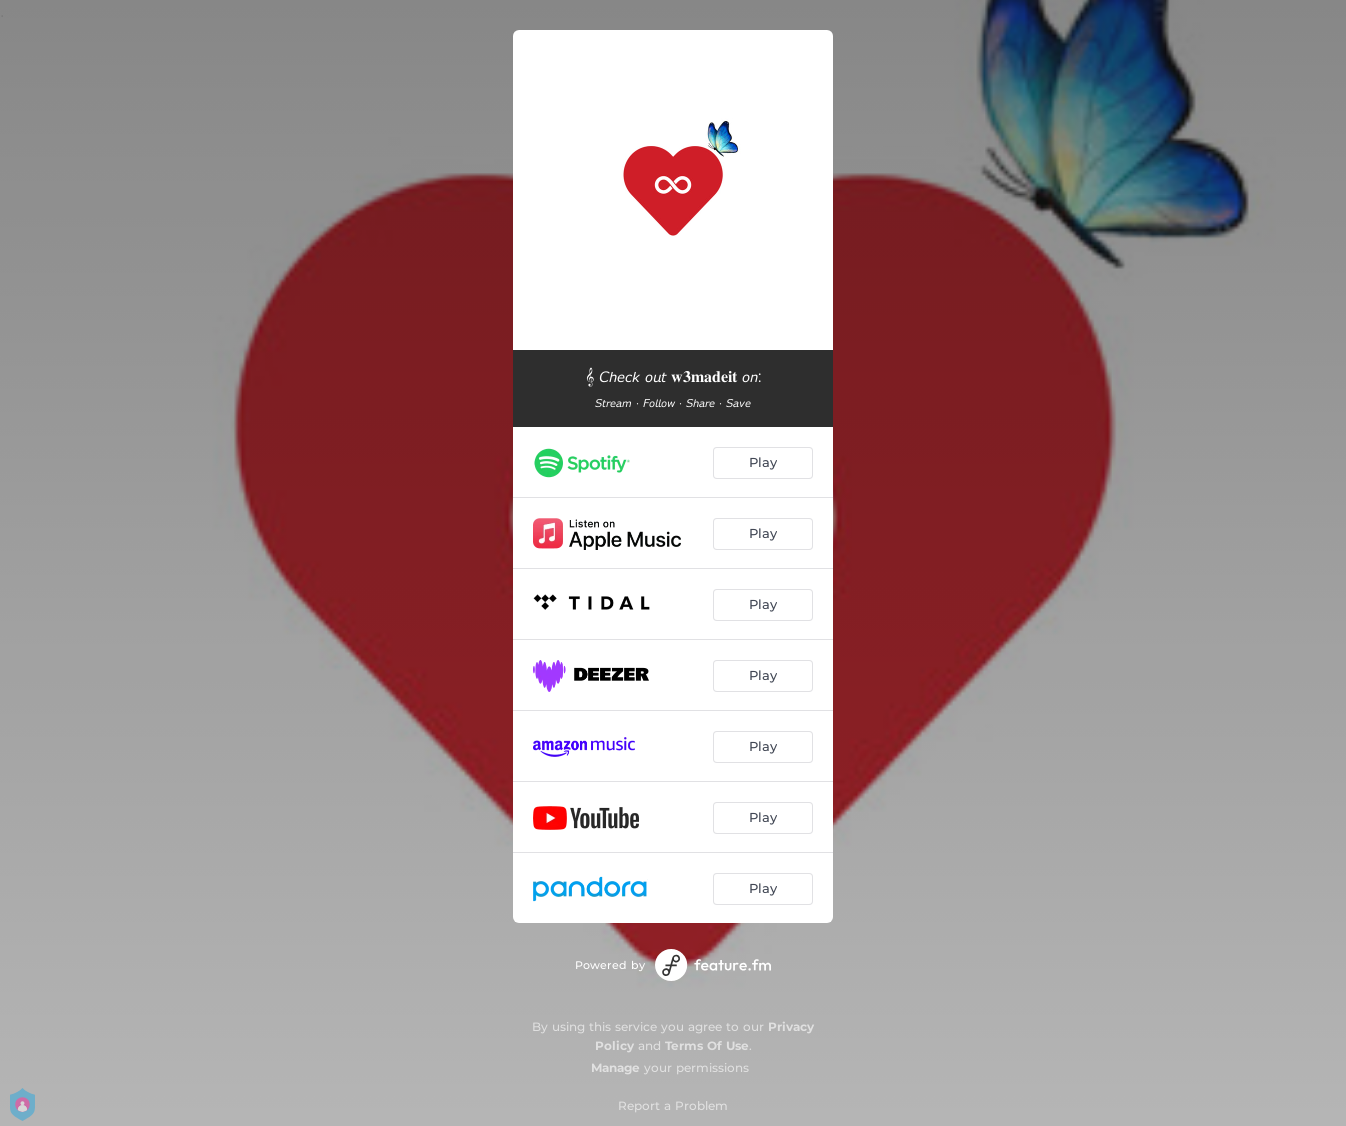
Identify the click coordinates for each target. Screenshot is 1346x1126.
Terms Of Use (707, 1045)
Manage (615, 1067)
